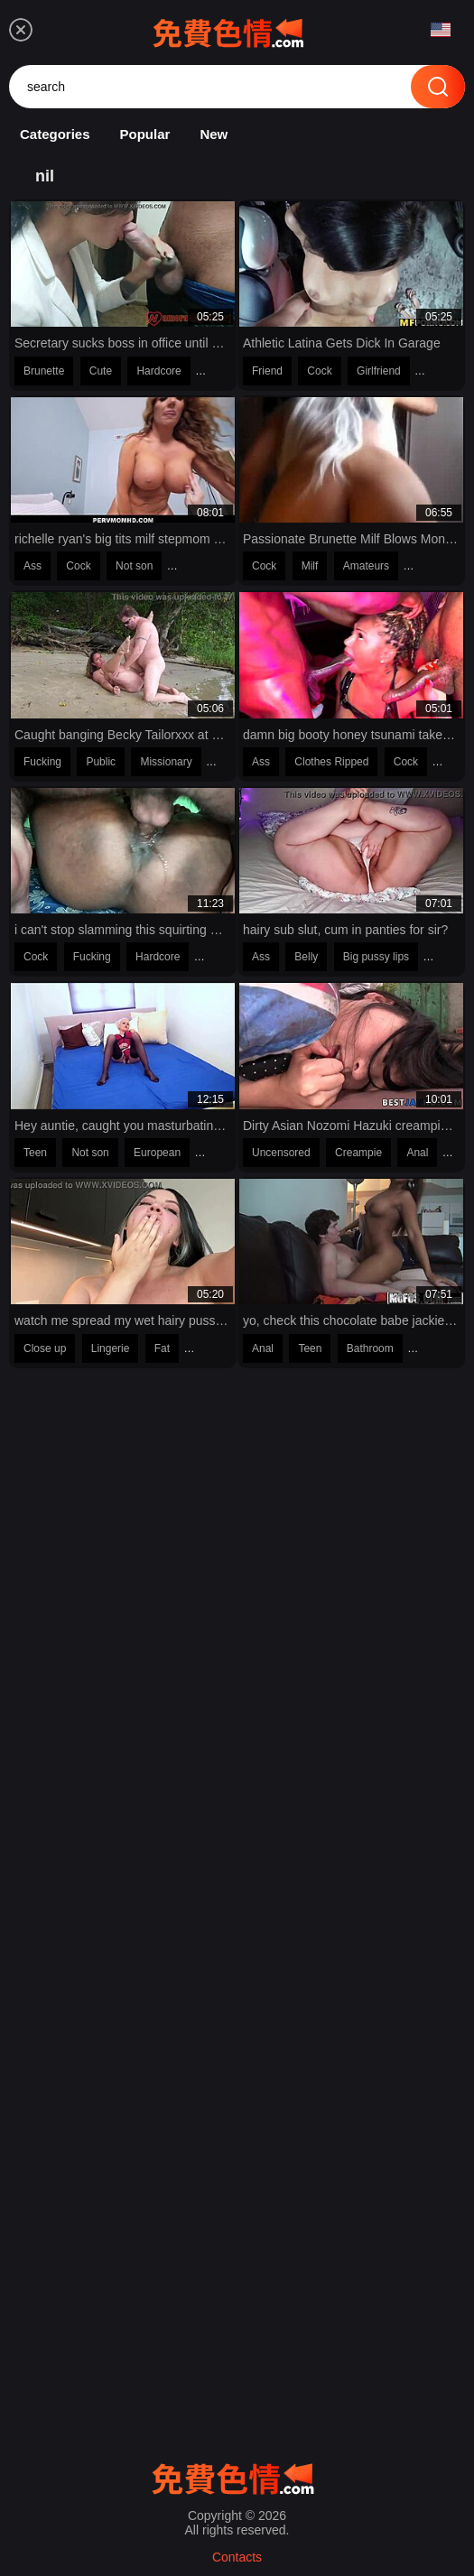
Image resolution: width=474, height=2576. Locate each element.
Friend (267, 371)
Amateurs (366, 566)
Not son (134, 566)
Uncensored (281, 1152)
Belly (306, 956)
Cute (100, 371)
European (157, 1152)
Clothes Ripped (331, 761)
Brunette (43, 371)
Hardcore (158, 371)
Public (101, 761)
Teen (35, 1152)
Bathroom (370, 1348)
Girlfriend (379, 371)
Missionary (165, 761)
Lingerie (110, 1348)
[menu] (21, 30)
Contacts (237, 2557)
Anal (417, 1152)
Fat (162, 1348)
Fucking (42, 761)
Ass (32, 566)
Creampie (358, 1152)
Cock (319, 371)
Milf (310, 566)
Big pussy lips (376, 956)
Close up (44, 1348)
